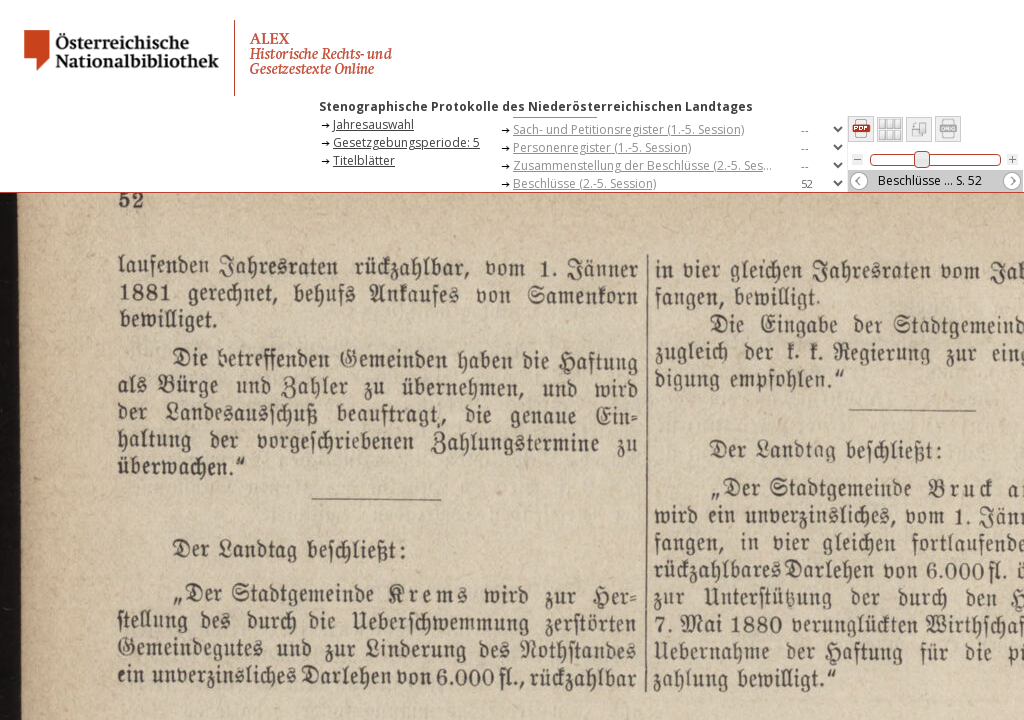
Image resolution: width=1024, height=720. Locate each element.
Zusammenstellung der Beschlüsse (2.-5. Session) (648, 165)
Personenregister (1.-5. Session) (602, 147)
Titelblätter (364, 160)
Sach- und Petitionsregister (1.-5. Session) (628, 129)
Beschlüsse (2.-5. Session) (584, 183)
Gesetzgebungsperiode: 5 (406, 142)
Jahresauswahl (373, 124)
